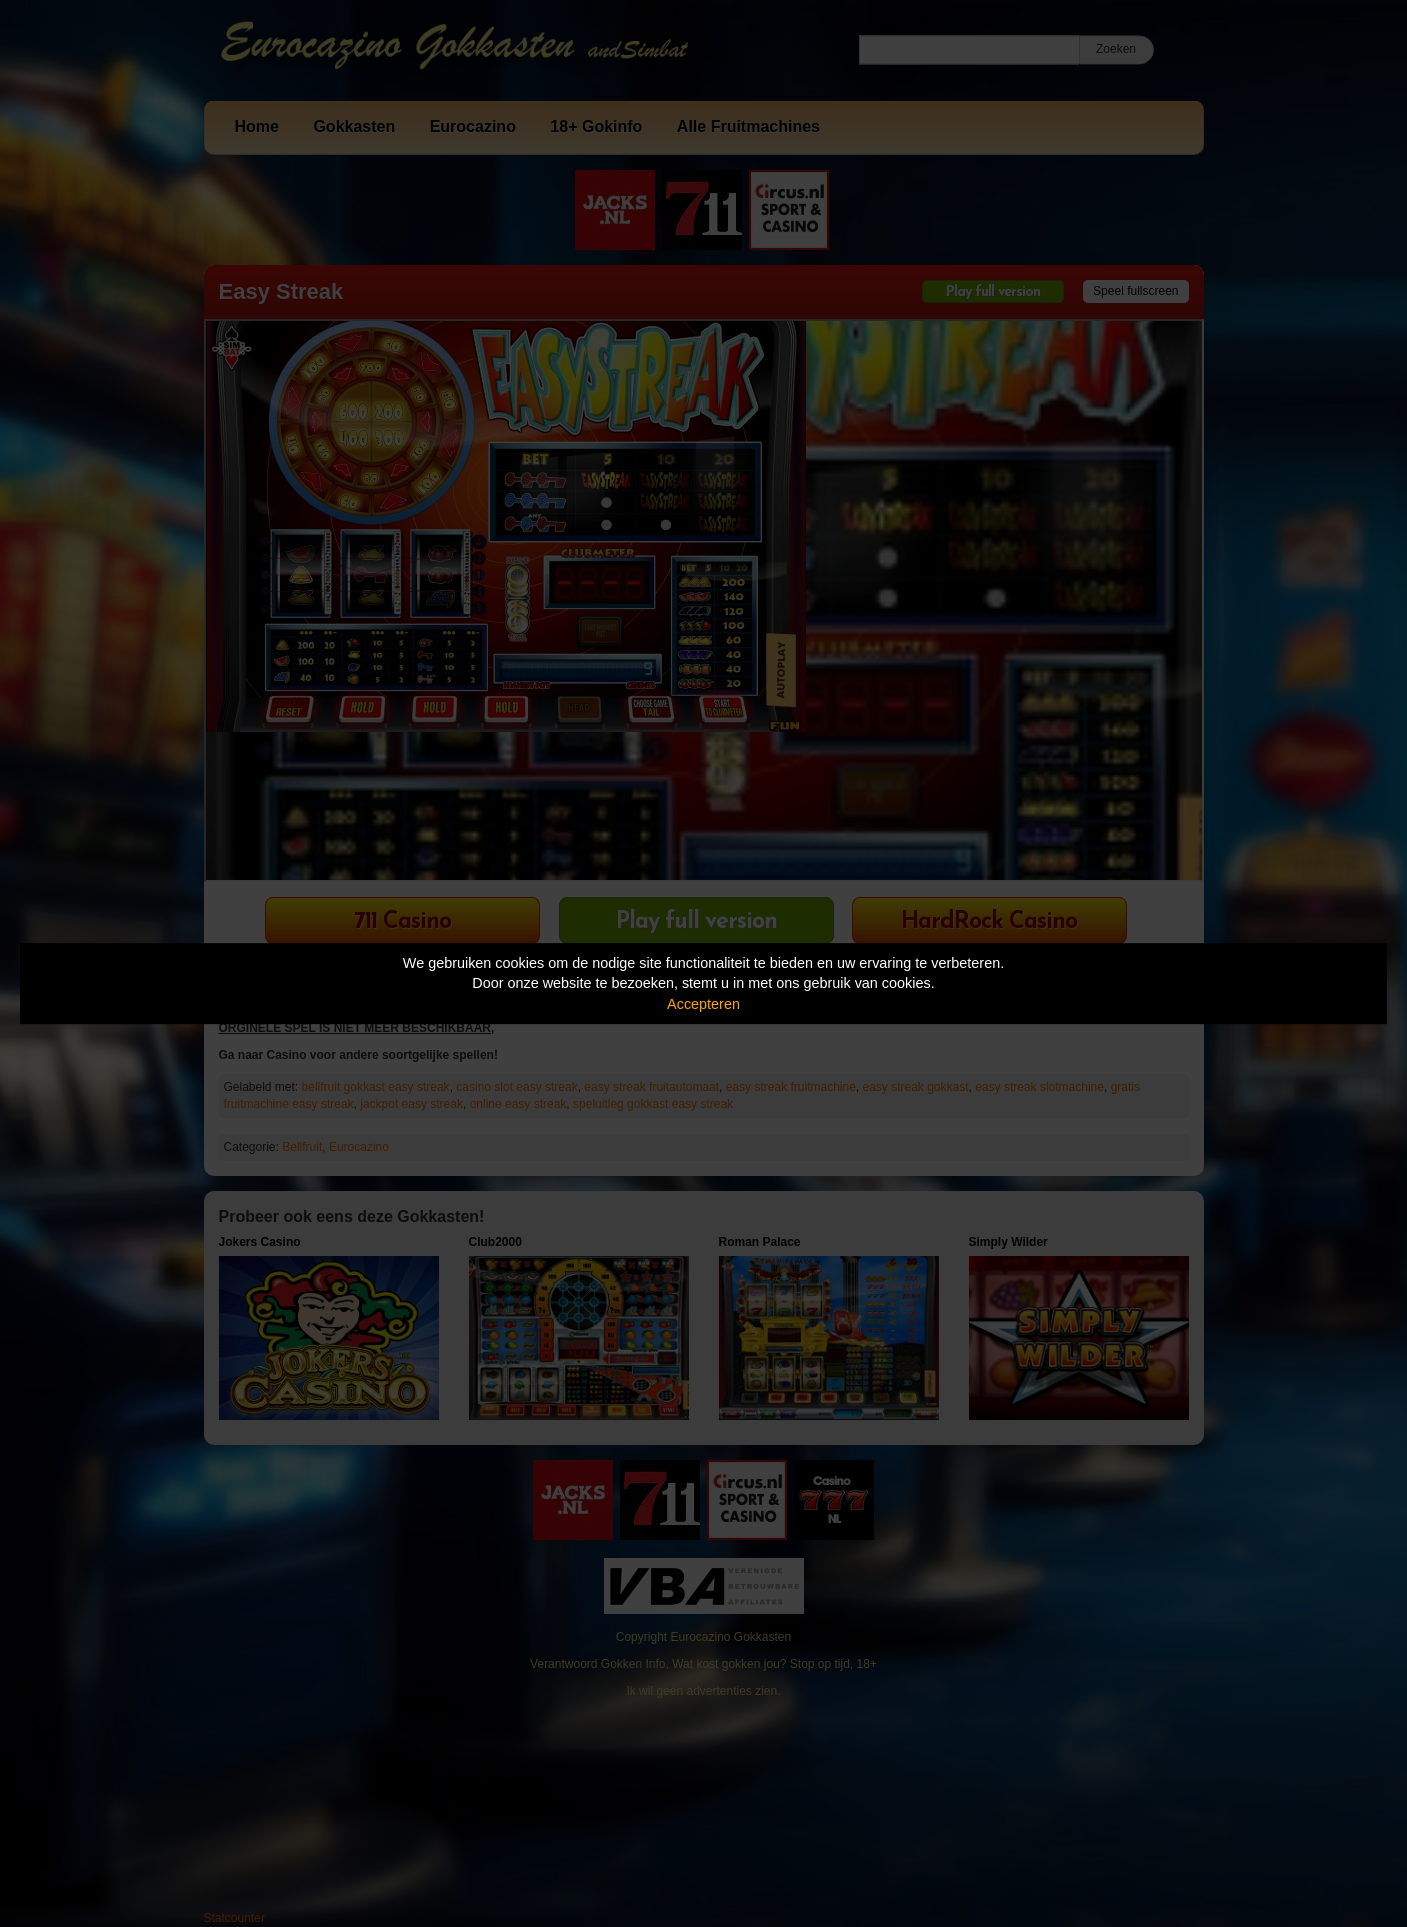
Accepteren (703, 1004)
